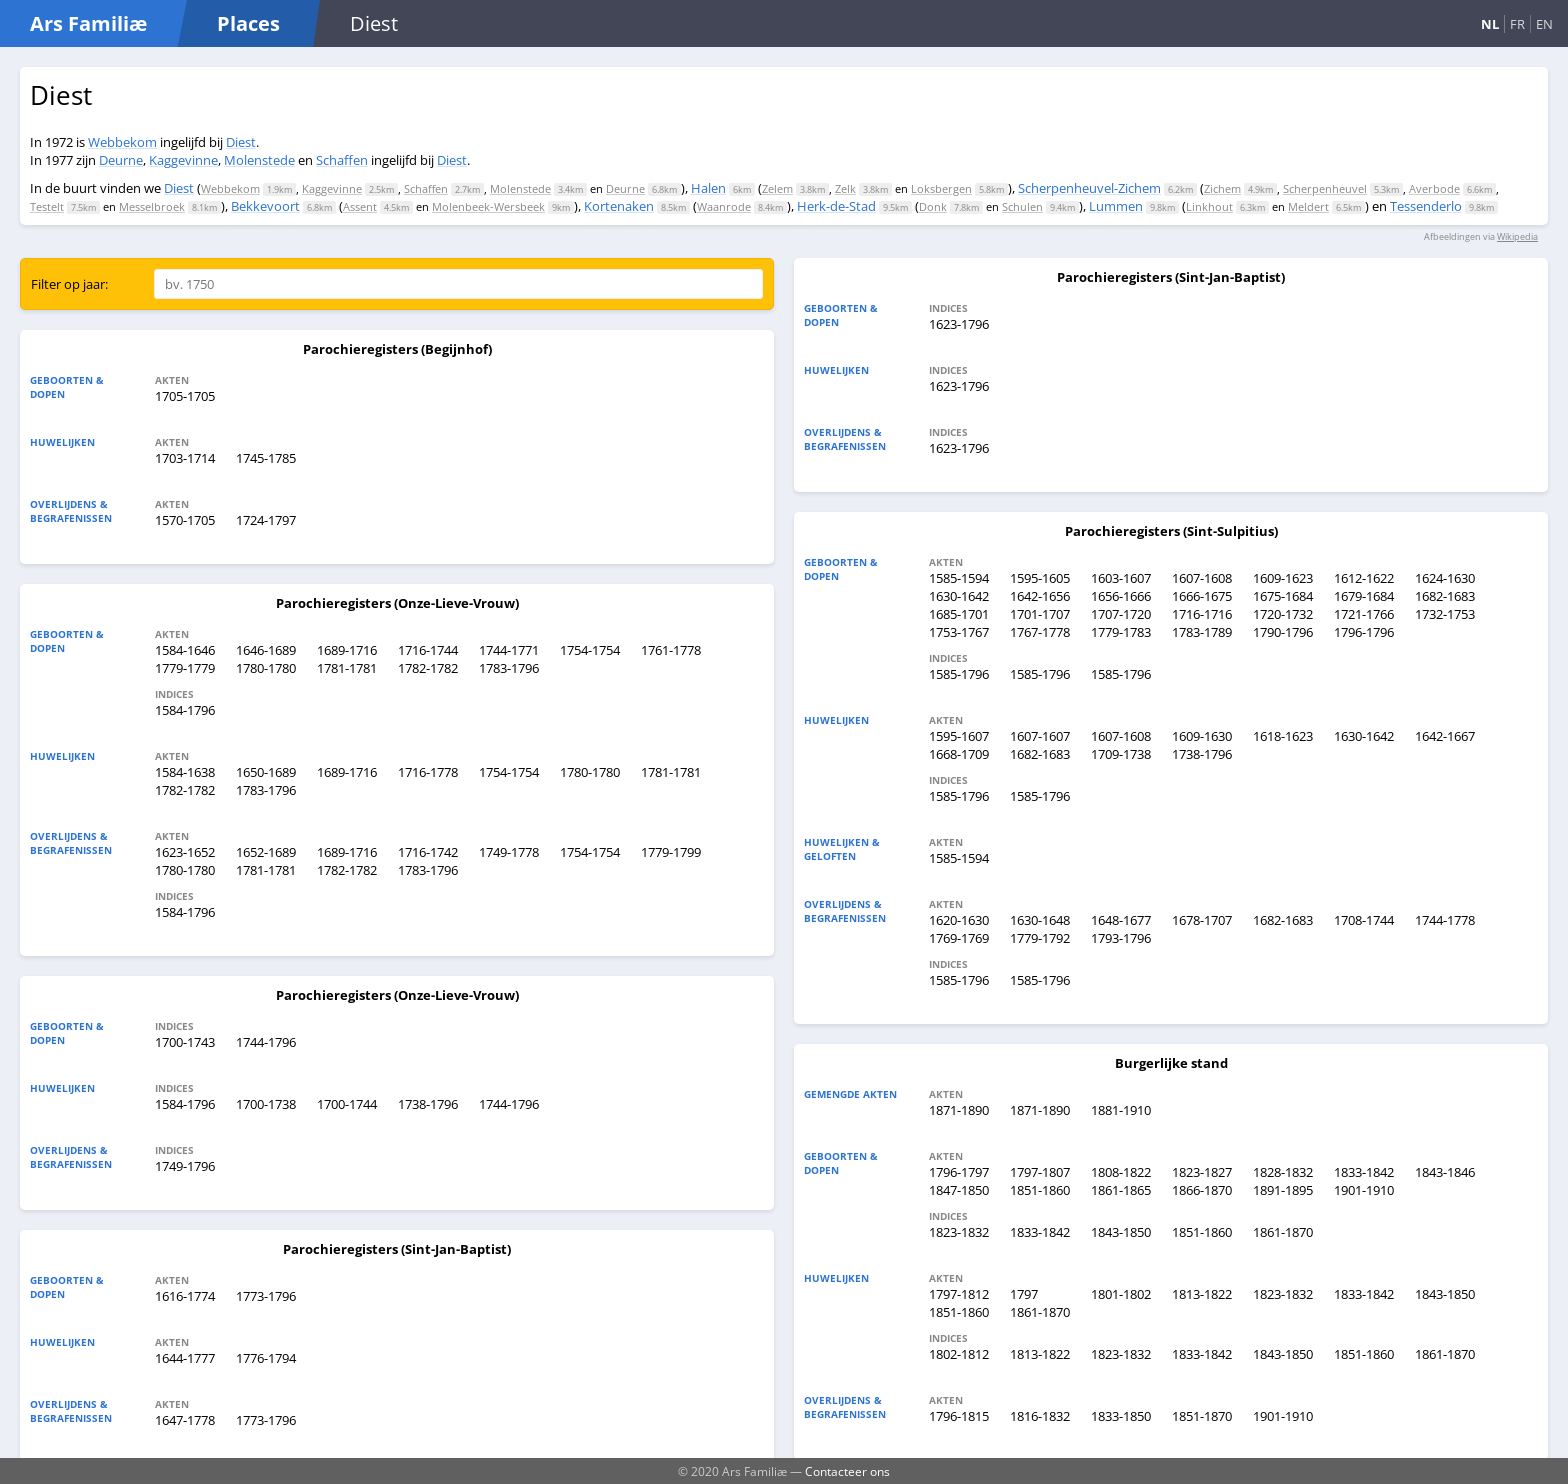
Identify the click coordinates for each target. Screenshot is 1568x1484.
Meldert (1308, 206)
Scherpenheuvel (1325, 188)
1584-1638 (185, 772)
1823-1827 (1202, 1172)
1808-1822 (1121, 1172)
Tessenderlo (1426, 206)
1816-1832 (1040, 1416)
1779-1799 (671, 852)
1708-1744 (1364, 920)
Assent (360, 206)
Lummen (1116, 206)
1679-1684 (1364, 596)
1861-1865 (1121, 1190)
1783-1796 (509, 668)
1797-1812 (959, 1294)
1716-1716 (1202, 614)
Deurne (121, 160)
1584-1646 (185, 650)
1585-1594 (959, 578)
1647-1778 (185, 1420)
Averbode (1434, 188)
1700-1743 (185, 1042)
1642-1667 (1445, 736)
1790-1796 (1283, 632)
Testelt (47, 206)
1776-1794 (266, 1358)
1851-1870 (1202, 1416)
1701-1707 (1040, 614)
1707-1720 (1121, 614)
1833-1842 (1364, 1172)
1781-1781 (347, 668)
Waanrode (724, 206)
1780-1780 (266, 668)
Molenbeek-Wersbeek (488, 206)
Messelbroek (152, 206)
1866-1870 (1202, 1190)
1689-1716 (347, 650)
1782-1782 (428, 668)
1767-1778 (1040, 632)
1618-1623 (1283, 736)
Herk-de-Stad (836, 206)
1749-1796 (185, 1166)
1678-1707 (1202, 920)
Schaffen (342, 160)
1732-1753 (1445, 614)
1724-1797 (266, 520)
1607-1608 (1202, 578)
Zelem (777, 188)
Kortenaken (619, 206)
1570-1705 (185, 520)
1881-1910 (1121, 1110)
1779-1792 (1040, 938)
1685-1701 (959, 614)
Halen (708, 188)
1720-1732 (1283, 614)
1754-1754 (590, 650)
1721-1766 (1364, 614)
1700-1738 (266, 1104)
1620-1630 (959, 920)
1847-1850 (959, 1190)
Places (248, 23)
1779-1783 (1121, 632)
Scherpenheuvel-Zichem (1089, 188)
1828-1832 (1283, 1172)
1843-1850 (1121, 1232)
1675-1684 (1283, 596)
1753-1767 (959, 632)
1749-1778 (509, 852)
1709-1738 (1121, 754)
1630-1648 (1040, 920)
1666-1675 (1202, 596)
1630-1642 (959, 596)
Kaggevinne (183, 160)
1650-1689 (266, 772)
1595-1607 (959, 736)
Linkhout (1209, 206)
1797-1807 (1040, 1172)
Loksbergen (941, 188)
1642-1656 (1040, 596)
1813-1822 (1202, 1294)
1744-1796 (266, 1042)
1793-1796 (1121, 938)
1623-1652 (185, 852)
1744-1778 (1445, 920)
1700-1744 (347, 1104)
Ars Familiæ (88, 23)
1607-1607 (1040, 736)
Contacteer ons (847, 1471)
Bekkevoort (265, 206)
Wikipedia (1517, 236)
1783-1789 (1202, 632)
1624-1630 (1445, 578)
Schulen (1022, 206)
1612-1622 (1364, 578)
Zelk (845, 188)
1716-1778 (428, 772)
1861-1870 (1283, 1232)
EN (1544, 24)
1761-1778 (671, 650)
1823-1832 (959, 1232)
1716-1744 (428, 650)
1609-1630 (1202, 736)
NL (1490, 24)
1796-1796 (1364, 632)
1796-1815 (959, 1416)
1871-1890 (959, 1110)
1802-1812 (959, 1354)
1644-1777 (185, 1358)
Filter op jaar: (69, 284)
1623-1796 (959, 324)
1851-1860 (1040, 1190)
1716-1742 (428, 852)
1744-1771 (509, 650)
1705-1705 (185, 396)
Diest (241, 142)
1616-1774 (185, 1296)
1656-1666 (1121, 596)
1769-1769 (959, 938)
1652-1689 (266, 852)
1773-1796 (266, 1296)
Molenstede (259, 160)
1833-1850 (1121, 1416)
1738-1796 (428, 1104)
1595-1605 (1040, 578)
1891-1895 (1283, 1190)
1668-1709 (959, 754)
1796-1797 (959, 1172)
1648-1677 (1121, 920)
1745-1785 (266, 458)
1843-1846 (1445, 1172)
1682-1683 (1445, 596)
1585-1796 (959, 674)
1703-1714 (185, 458)
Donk (933, 206)
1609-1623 (1283, 578)
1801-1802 (1121, 1294)
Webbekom (122, 142)
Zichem (1222, 188)
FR (1517, 24)
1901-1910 (1364, 1190)
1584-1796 (185, 710)
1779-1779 (185, 668)
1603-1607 (1121, 578)
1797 (1024, 1294)
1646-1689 (266, 650)
